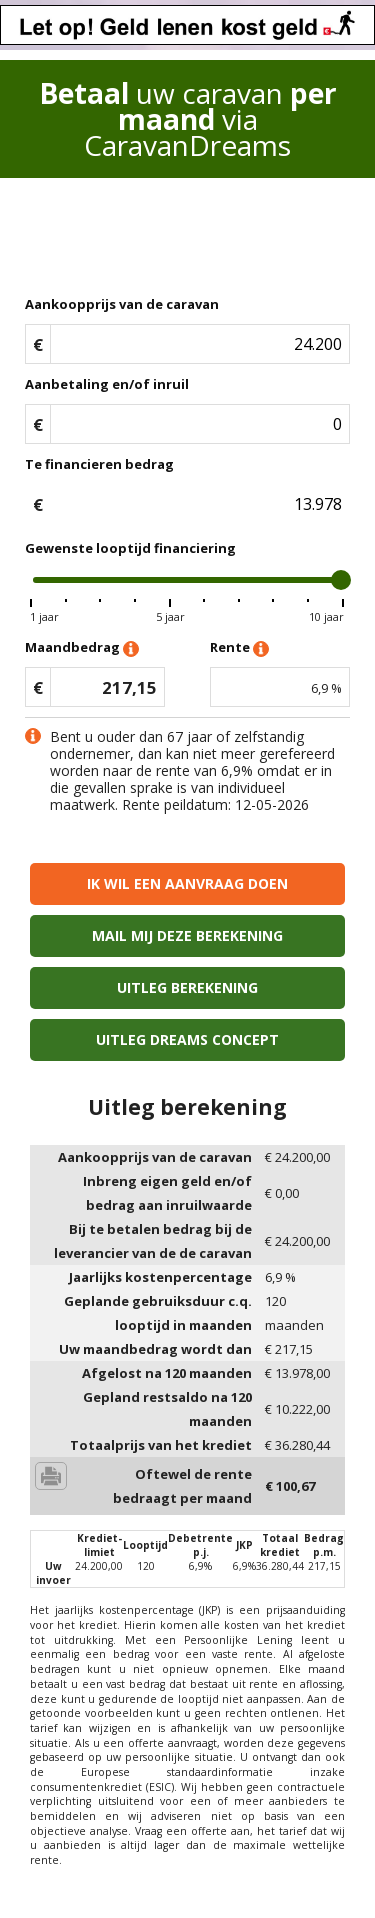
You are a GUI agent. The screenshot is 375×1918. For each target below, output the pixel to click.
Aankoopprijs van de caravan (122, 304)
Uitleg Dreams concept (187, 1039)
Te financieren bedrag (99, 464)
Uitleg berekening (187, 987)
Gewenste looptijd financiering (130, 548)
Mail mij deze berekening (187, 935)
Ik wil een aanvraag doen (187, 883)
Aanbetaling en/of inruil (107, 384)
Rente (239, 648)
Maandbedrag (82, 648)
